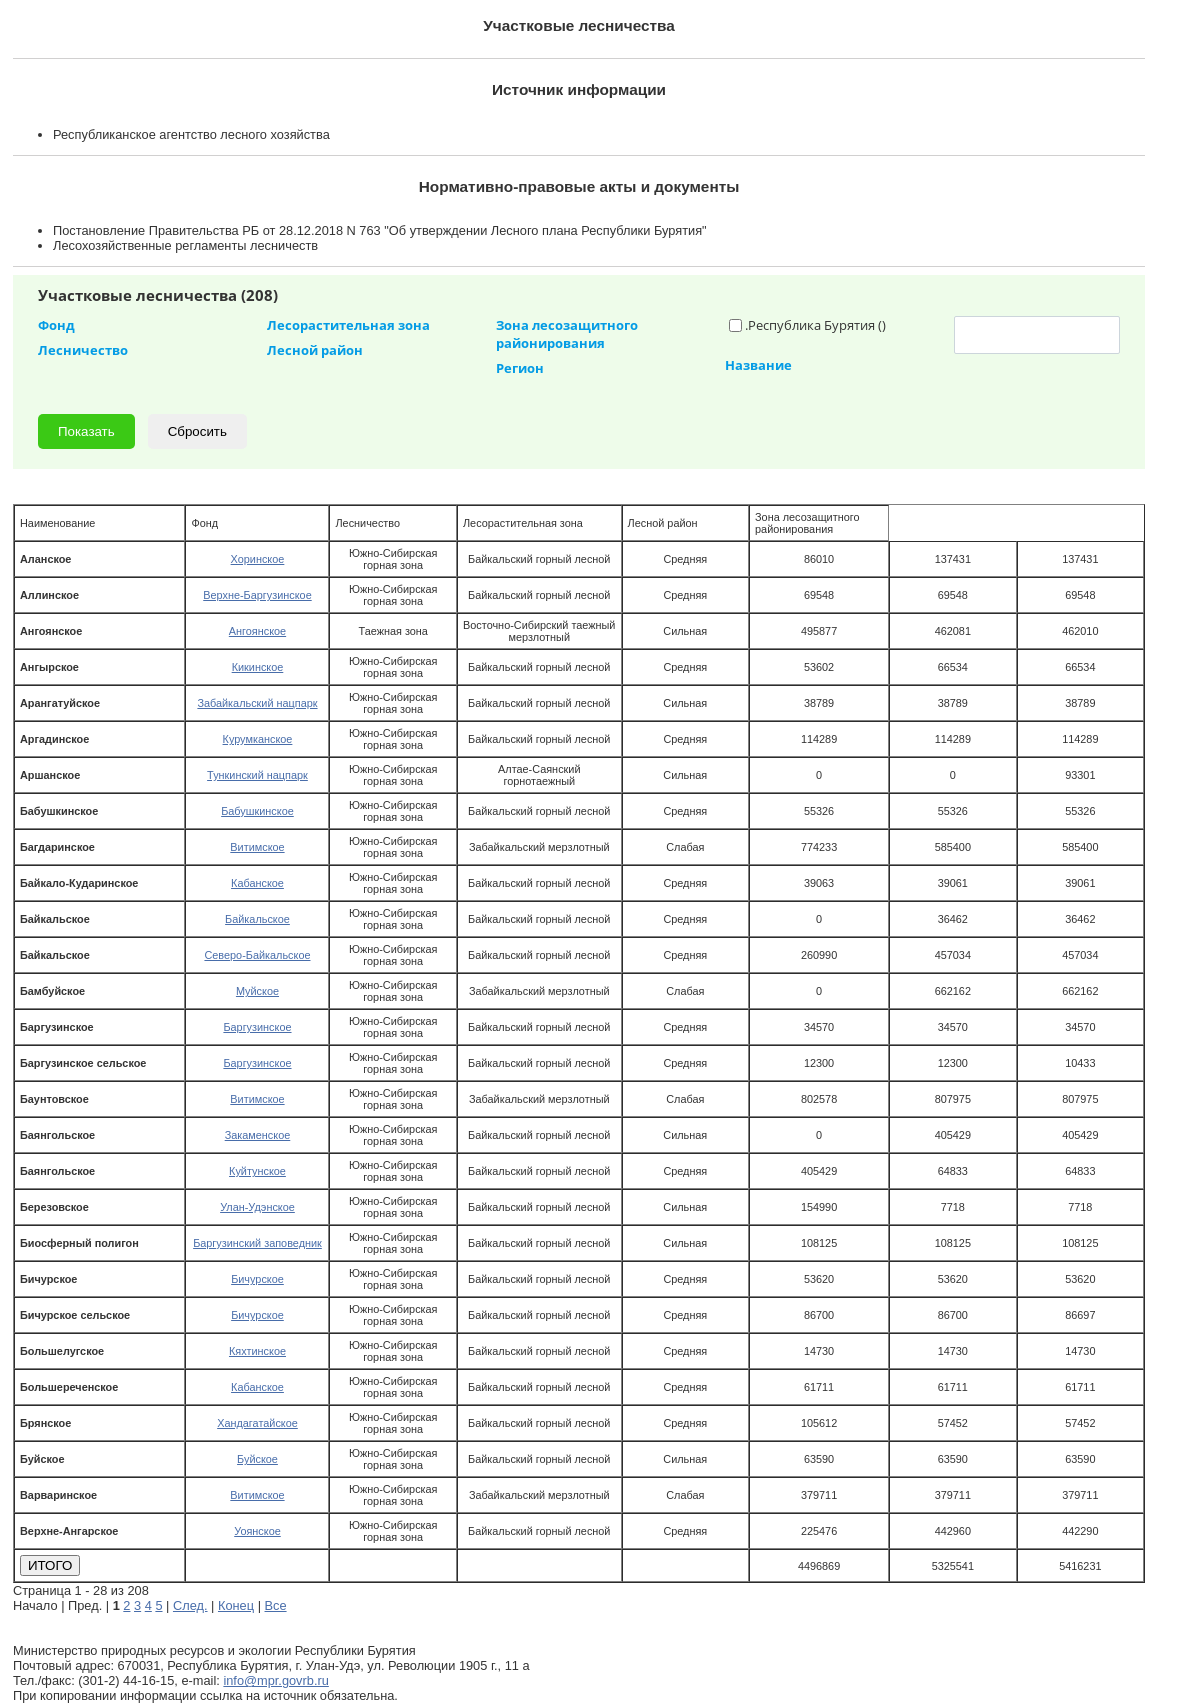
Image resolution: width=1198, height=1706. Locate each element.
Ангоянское (257, 631)
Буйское (257, 1459)
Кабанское (257, 883)
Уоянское (257, 1531)
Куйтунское (257, 1171)
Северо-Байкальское (257, 955)
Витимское (257, 847)
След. (190, 1605)
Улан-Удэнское (257, 1207)
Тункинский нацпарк (257, 775)
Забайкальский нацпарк (257, 703)
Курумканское (258, 739)
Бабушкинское (257, 811)
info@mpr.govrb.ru (275, 1680)
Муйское (257, 991)
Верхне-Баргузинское (257, 595)
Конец (236, 1605)
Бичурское (257, 1279)
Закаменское (258, 1135)
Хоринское (258, 559)
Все (276, 1605)
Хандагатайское (257, 1423)
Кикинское (258, 667)
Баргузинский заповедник (257, 1243)
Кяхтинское (257, 1351)
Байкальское (257, 919)
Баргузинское (257, 1027)
